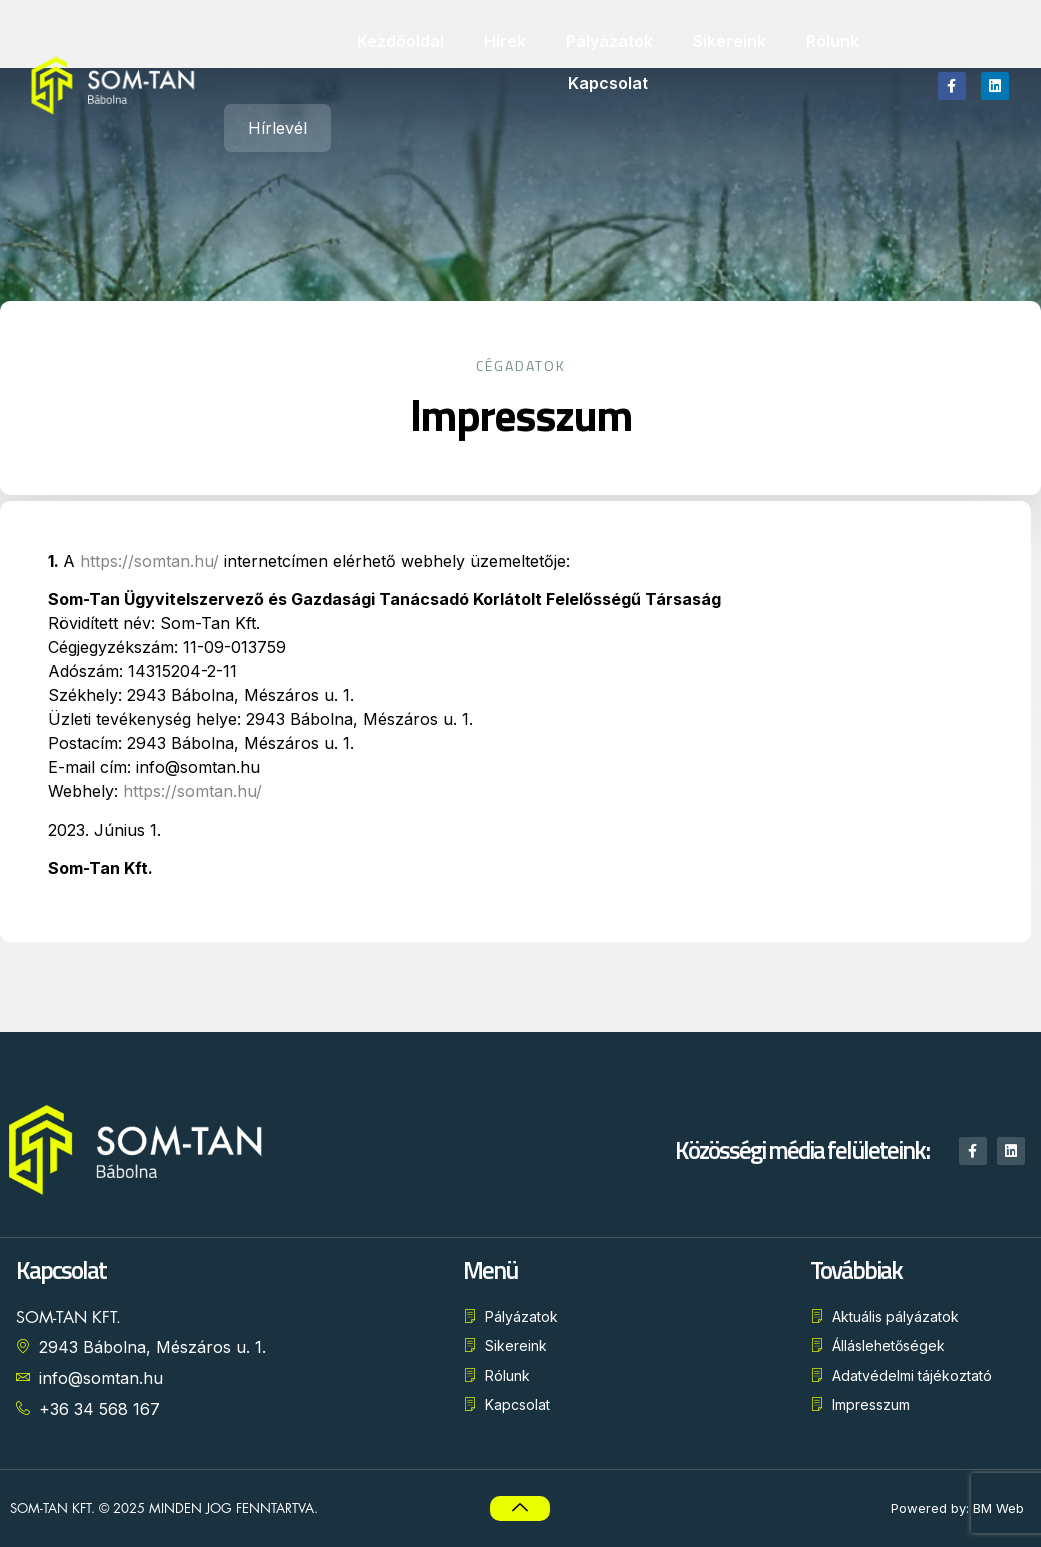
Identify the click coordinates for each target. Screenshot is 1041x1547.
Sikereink (729, 41)
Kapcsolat (608, 83)
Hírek (505, 41)
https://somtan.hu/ (102, 561)
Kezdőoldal (400, 41)
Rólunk (832, 41)
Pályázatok (609, 41)
